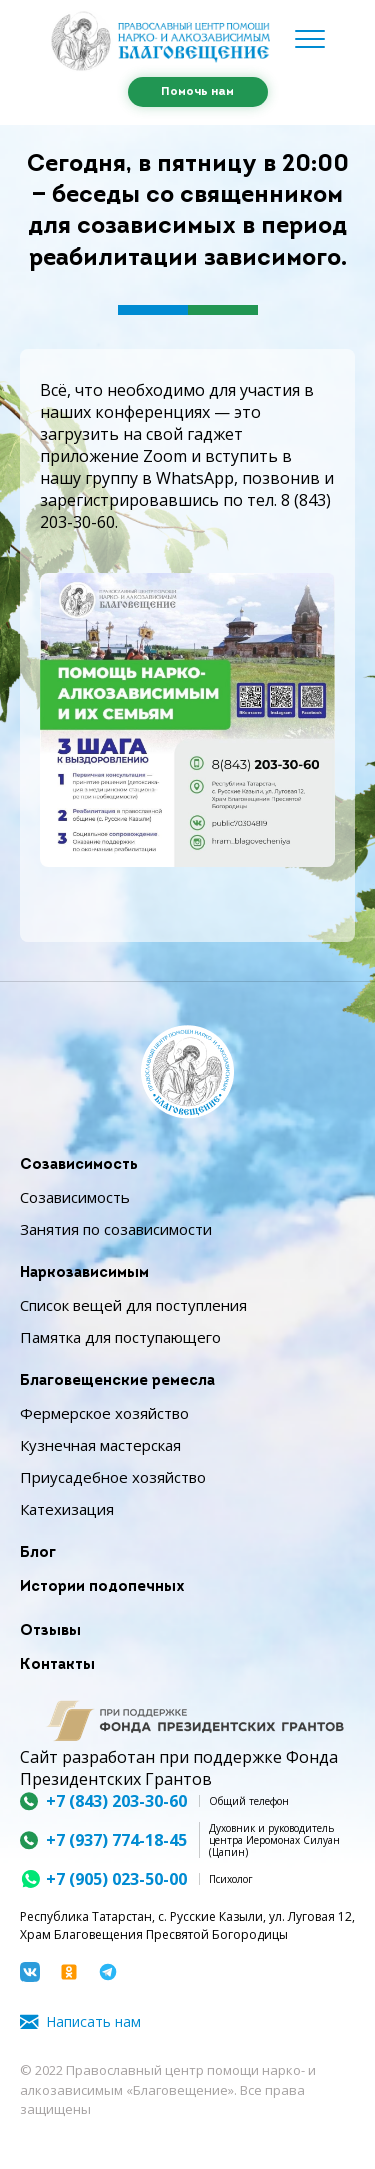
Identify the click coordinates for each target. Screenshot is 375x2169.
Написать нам (93, 2021)
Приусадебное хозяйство (113, 1477)
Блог (38, 1553)
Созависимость (79, 1165)
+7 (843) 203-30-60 (116, 1801)
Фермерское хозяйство (104, 1413)
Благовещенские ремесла (117, 1381)
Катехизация (67, 1509)
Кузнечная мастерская (100, 1445)
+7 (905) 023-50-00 (116, 1879)
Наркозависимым (84, 1273)
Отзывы (50, 1631)
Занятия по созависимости (116, 1229)
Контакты (57, 1665)
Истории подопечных (102, 1587)
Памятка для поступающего (120, 1337)
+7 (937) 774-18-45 (116, 1840)
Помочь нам (197, 92)
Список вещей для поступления (133, 1305)
